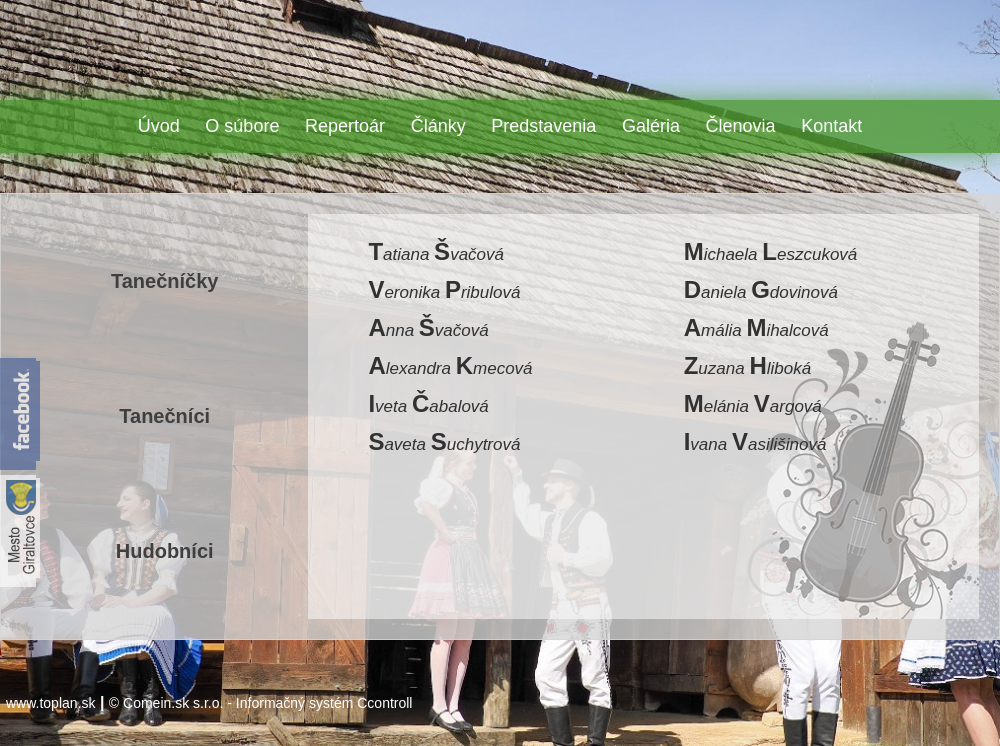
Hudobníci (165, 551)
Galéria (651, 126)
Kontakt (831, 126)
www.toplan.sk (50, 703)
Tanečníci (164, 416)
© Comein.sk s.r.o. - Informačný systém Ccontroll (261, 703)
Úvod (159, 126)
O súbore (242, 126)
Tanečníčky (164, 281)
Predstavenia (543, 126)
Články (438, 126)
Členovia (741, 126)
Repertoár (345, 126)
